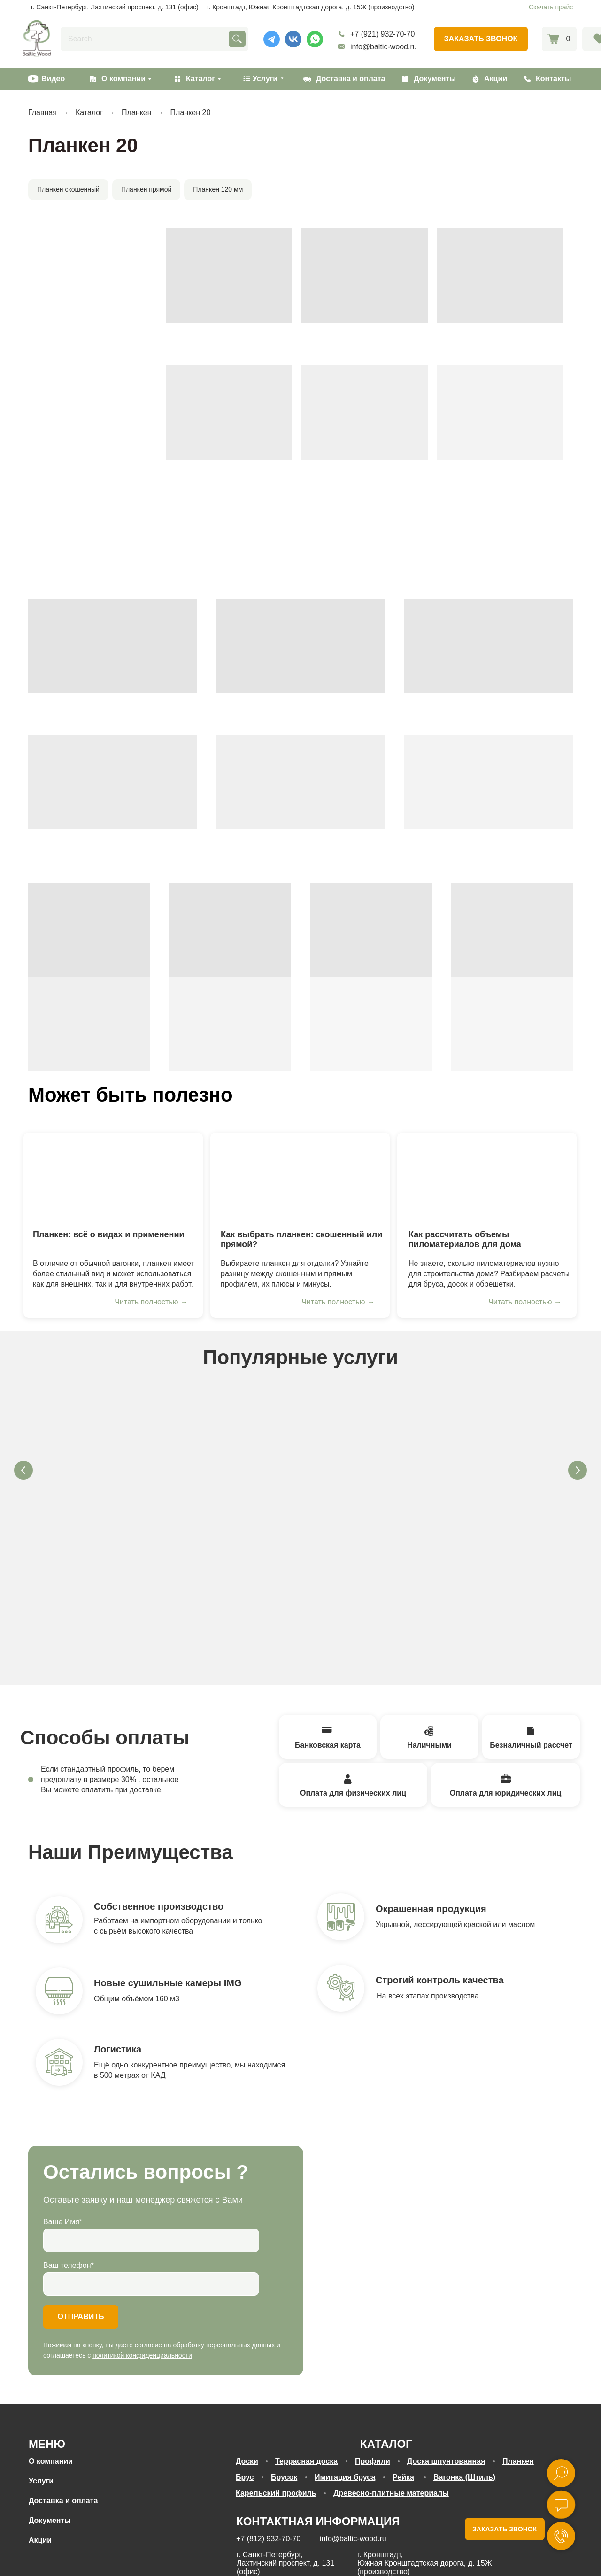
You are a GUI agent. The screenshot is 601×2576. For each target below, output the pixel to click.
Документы (435, 79)
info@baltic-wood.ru (383, 47)
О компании (123, 79)
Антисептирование (103, 1481)
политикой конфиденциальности (142, 2246)
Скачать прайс (551, 7)
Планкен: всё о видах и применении (109, 1234)
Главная (42, 112)
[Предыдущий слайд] (23, 1470)
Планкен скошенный (68, 189)
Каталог (200, 79)
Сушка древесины (235, 1481)
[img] (113, 1178)
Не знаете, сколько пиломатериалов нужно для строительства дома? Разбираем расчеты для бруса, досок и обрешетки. (489, 1273)
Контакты (553, 79)
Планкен (136, 112)
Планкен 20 (190, 112)
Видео (53, 79)
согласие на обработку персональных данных (375, 2561)
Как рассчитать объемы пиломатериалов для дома (464, 1239)
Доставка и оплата (350, 79)
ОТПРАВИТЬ (81, 2207)
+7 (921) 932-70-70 (382, 34)
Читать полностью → (151, 1302)
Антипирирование (498, 1481)
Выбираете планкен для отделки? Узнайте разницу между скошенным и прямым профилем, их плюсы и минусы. (295, 1273)
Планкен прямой (146, 189)
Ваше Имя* (62, 2112)
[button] (481, 39)
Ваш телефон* (68, 2156)
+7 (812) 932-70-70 (268, 2429)
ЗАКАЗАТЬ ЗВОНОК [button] (504, 2419)
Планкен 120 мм (218, 189)
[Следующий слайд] (577, 1470)
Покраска (366, 1481)
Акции (495, 79)
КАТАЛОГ (386, 2334)
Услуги (41, 2371)
